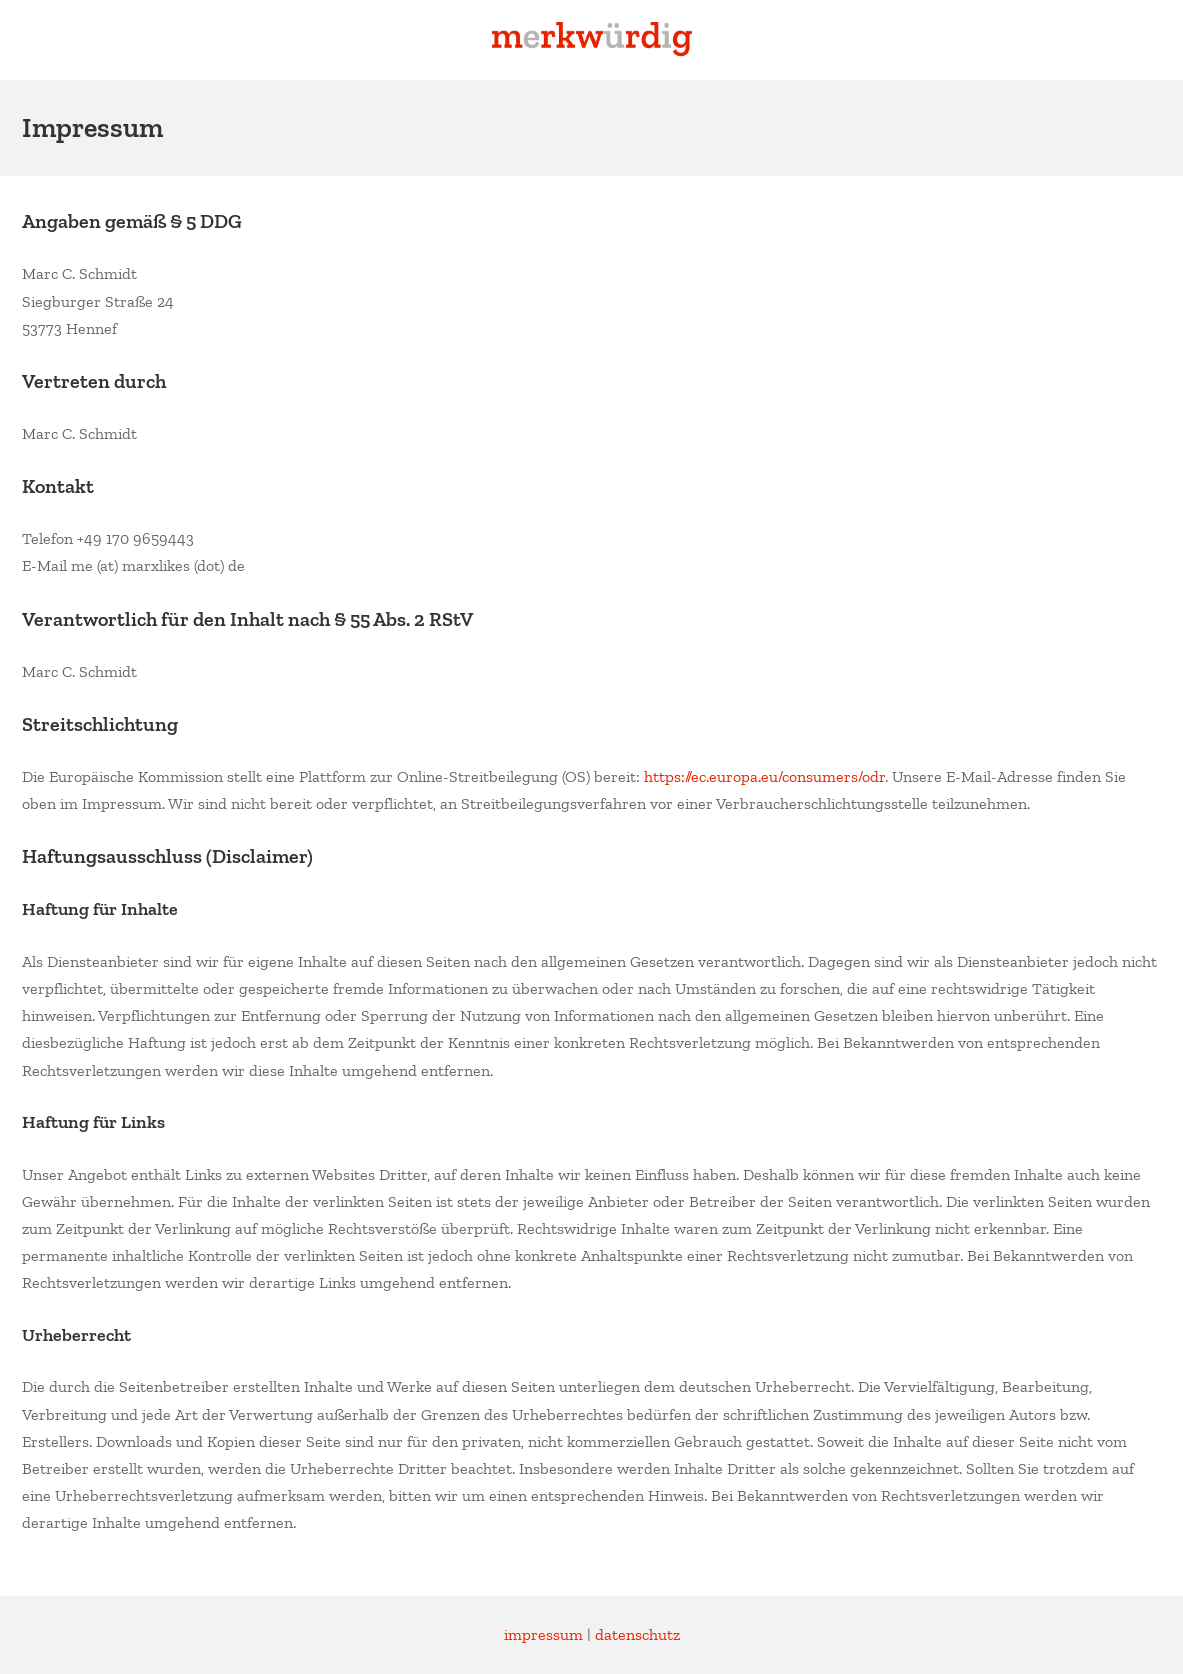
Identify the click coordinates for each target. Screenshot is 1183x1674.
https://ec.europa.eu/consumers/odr (764, 776)
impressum (543, 1634)
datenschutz (637, 1634)
